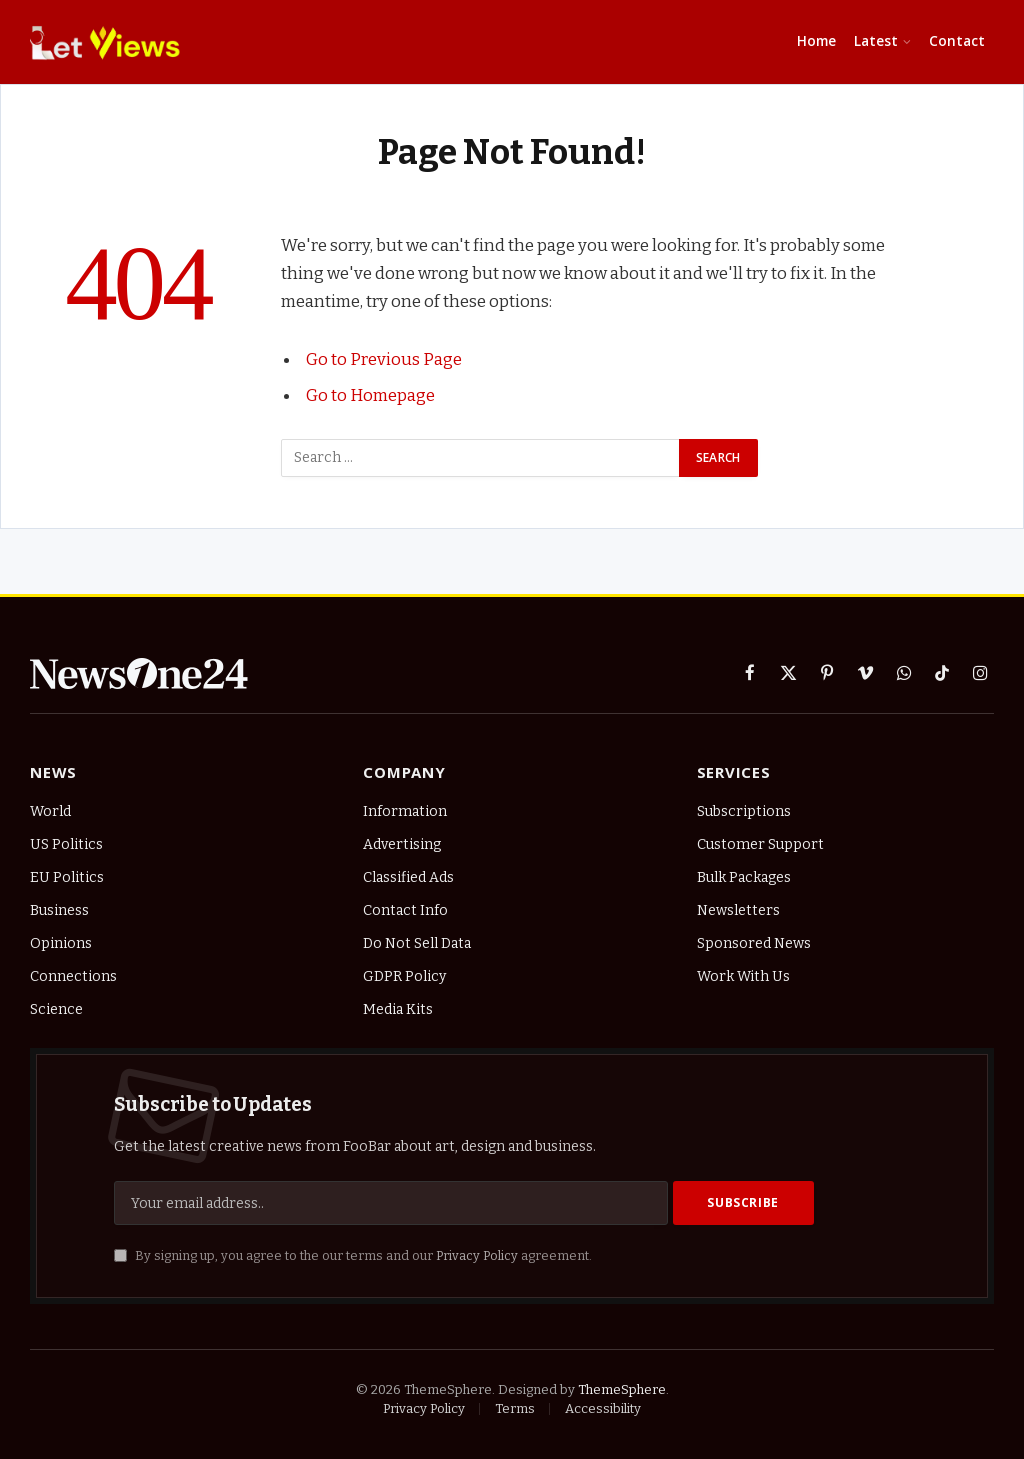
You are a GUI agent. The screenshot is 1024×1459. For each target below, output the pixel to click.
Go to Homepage (370, 395)
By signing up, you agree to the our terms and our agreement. (353, 1255)
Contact (957, 41)
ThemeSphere (622, 1389)
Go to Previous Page (384, 359)
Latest (876, 41)
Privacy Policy (477, 1255)
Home (816, 41)
